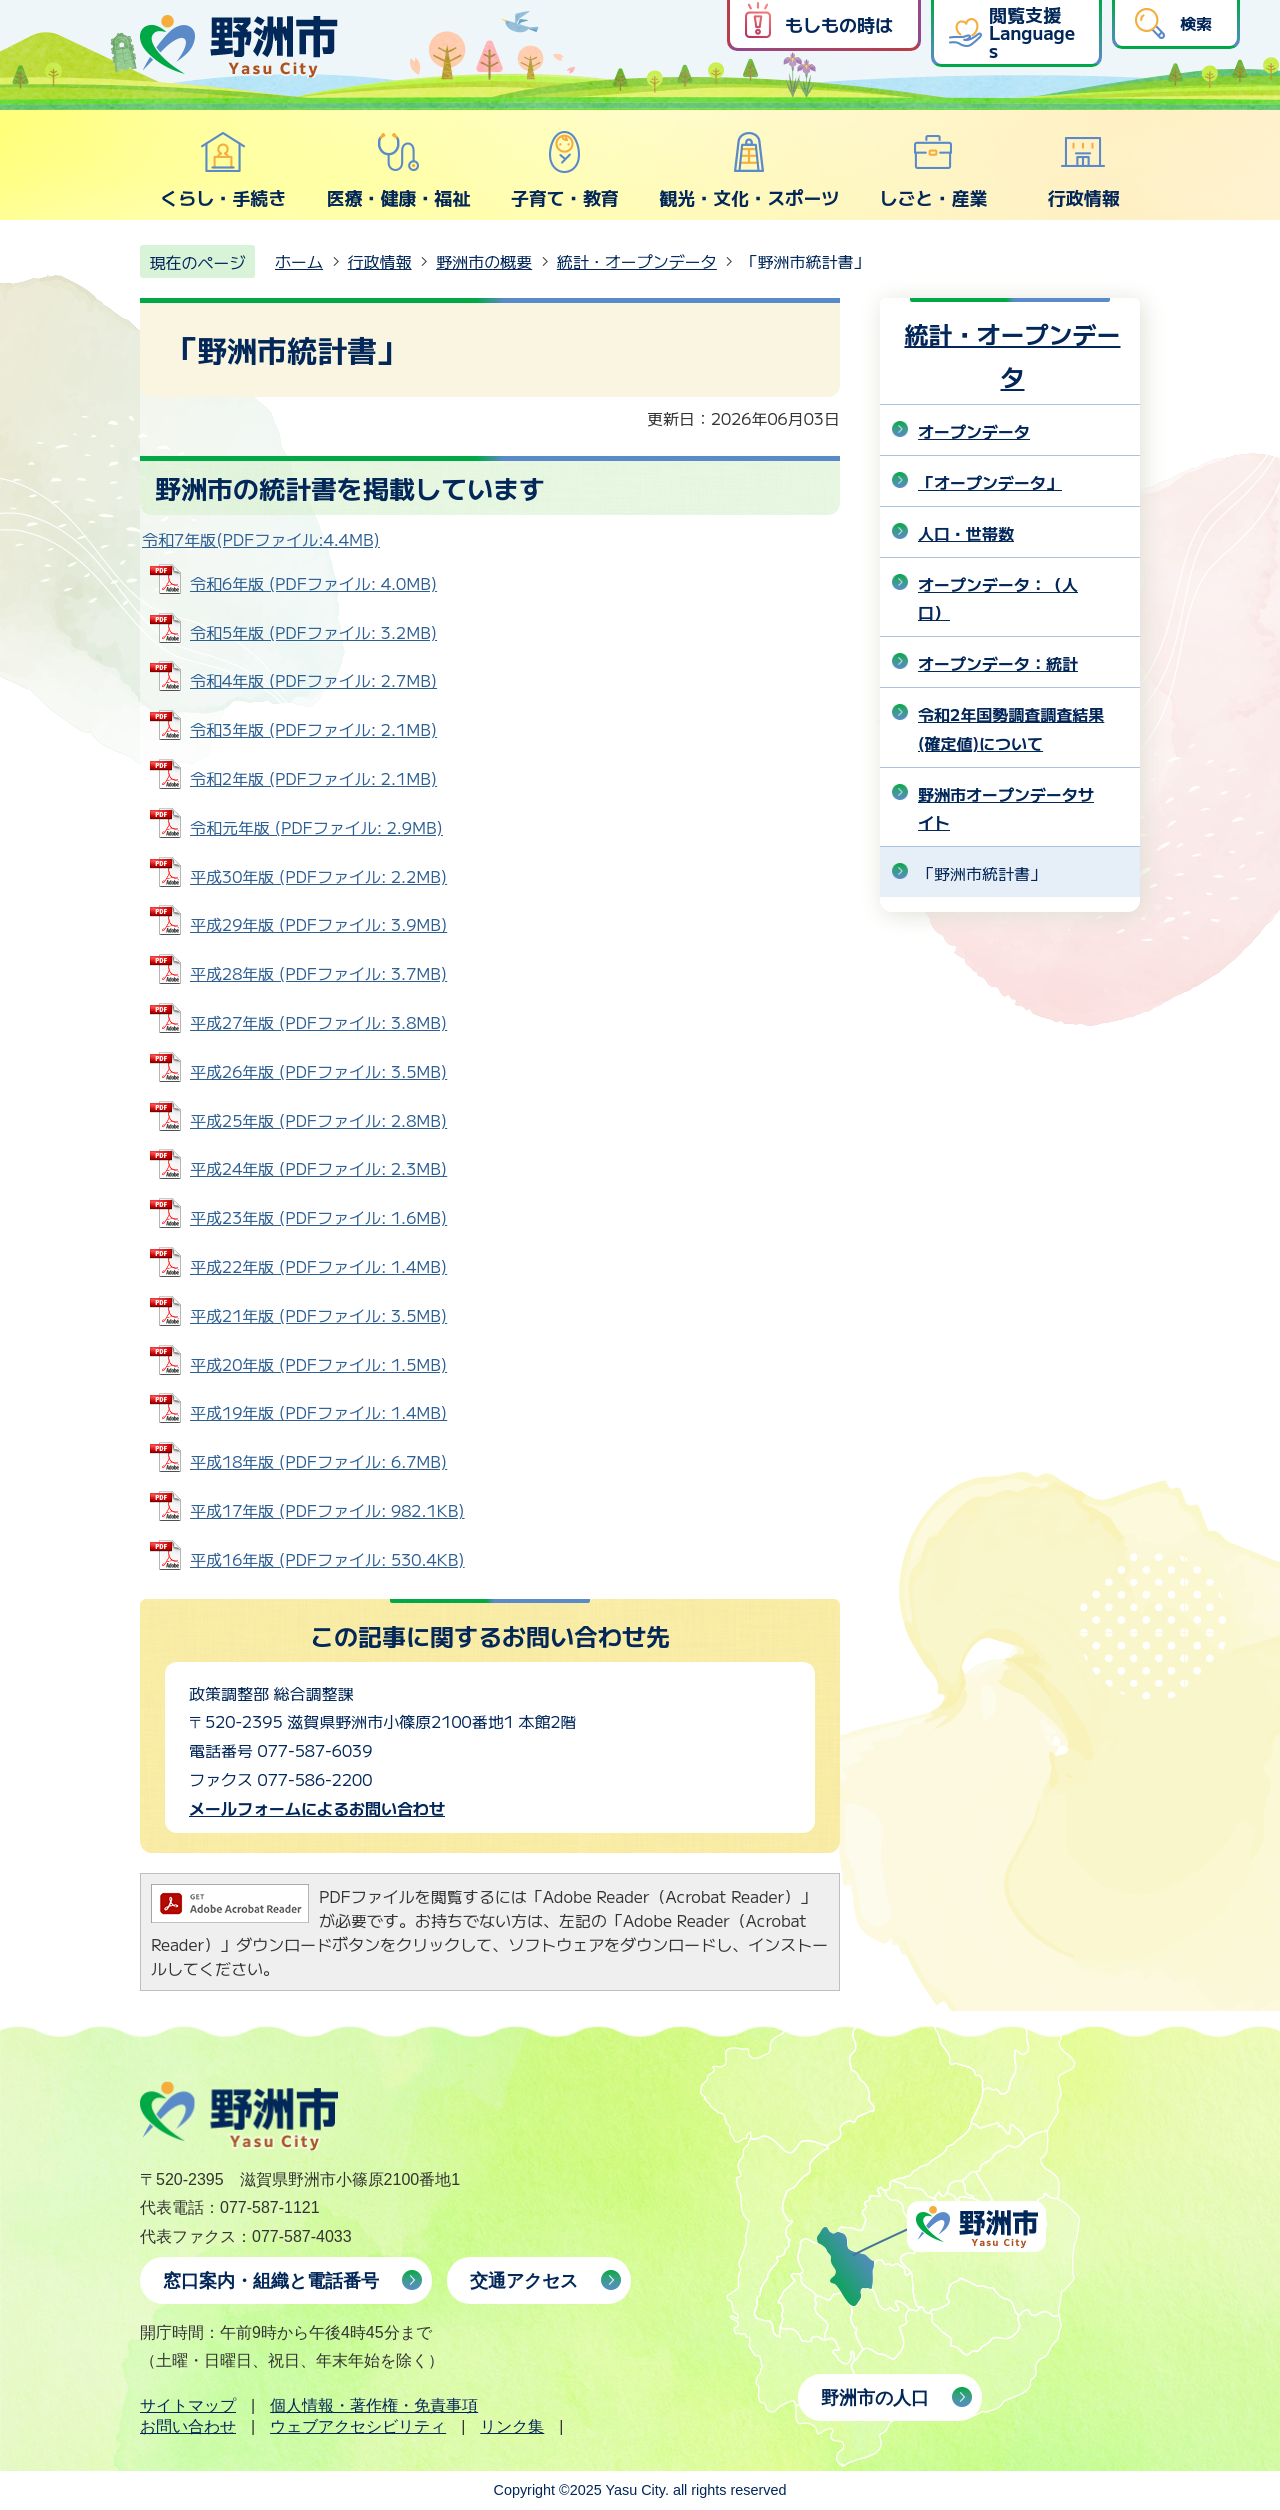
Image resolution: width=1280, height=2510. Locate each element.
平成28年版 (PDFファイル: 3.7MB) (318, 973)
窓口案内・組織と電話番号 (271, 2281)
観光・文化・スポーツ (749, 170)
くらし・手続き (223, 170)
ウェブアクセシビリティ (358, 2426)
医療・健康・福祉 (398, 170)
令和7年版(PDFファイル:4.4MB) (261, 539)
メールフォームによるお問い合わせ (317, 1808)
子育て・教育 (565, 170)
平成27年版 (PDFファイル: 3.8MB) (318, 1022)
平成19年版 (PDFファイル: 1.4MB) (318, 1412)
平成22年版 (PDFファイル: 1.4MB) (318, 1266)
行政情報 (1084, 170)
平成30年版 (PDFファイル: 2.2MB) (318, 876)
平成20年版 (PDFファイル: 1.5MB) (318, 1364)
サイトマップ (188, 2405)
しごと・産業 (933, 170)
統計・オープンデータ (637, 261)
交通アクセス (524, 2281)
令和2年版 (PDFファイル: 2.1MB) (313, 778)
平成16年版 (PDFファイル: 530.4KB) (327, 1559)
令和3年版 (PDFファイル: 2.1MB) (313, 729)
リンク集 (512, 2426)
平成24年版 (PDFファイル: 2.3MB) (318, 1168)
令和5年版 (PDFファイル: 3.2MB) (313, 632)
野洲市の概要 (484, 261)
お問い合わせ (188, 2426)
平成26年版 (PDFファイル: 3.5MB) (318, 1071)
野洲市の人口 (875, 2398)
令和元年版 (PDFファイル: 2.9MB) (316, 827)
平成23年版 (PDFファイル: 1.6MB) (318, 1217)
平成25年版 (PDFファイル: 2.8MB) (318, 1120)
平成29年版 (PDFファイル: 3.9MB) (318, 924)
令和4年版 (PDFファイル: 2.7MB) (313, 680)
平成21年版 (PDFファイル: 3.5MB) (318, 1315)
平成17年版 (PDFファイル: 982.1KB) (327, 1510)
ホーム (299, 261)
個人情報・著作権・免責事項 (374, 2405)
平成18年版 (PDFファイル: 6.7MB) (318, 1461)
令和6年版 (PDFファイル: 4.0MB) (313, 583)
